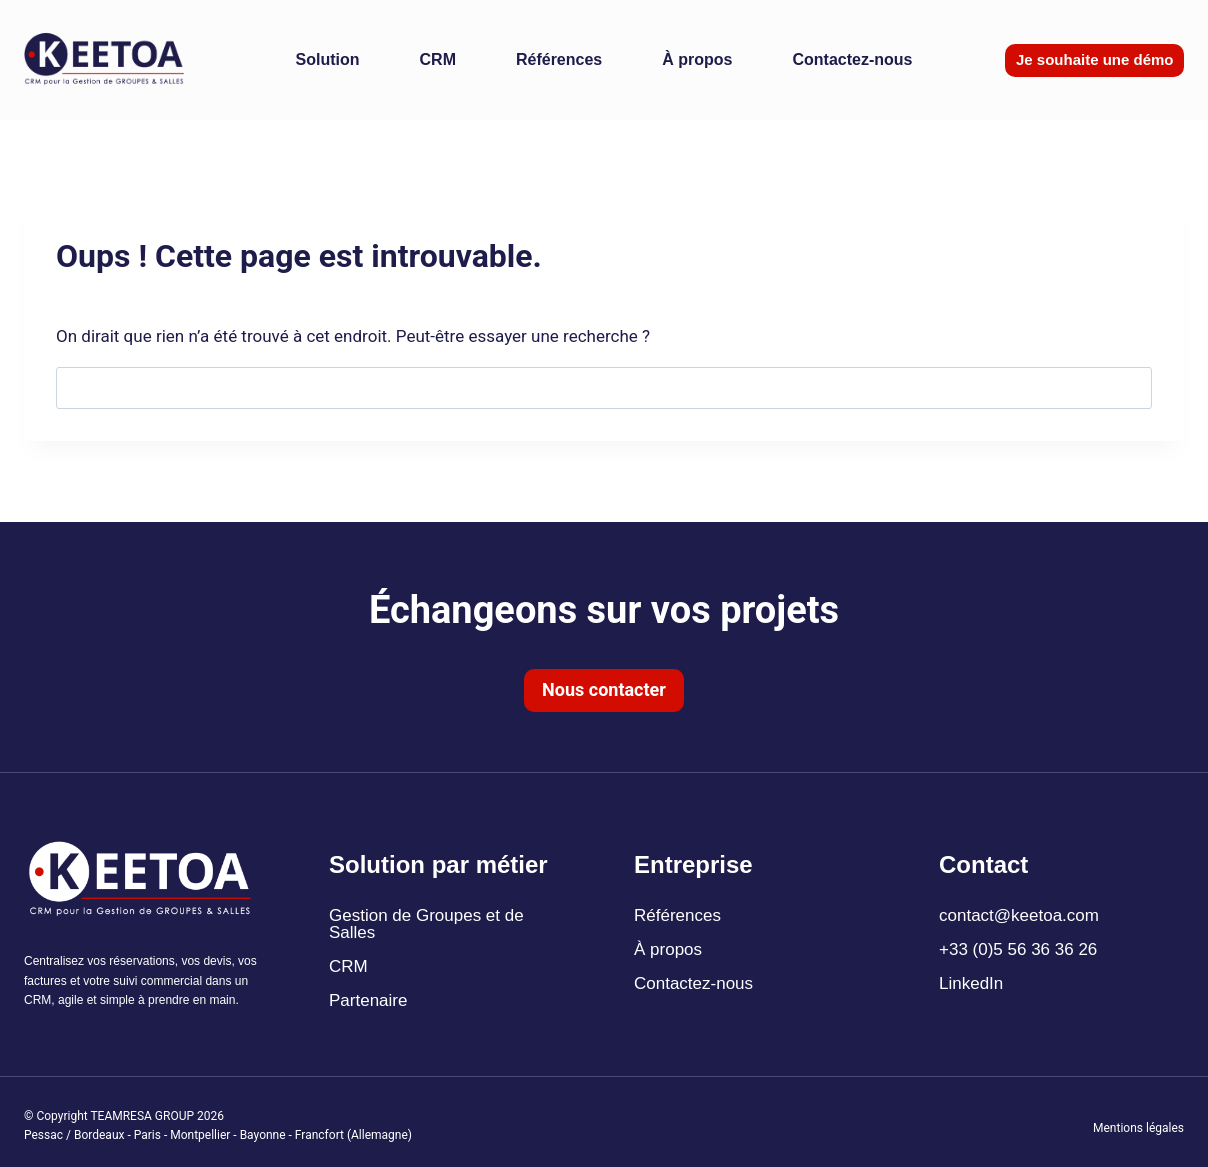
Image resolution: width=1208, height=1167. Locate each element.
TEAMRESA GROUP (142, 1116)
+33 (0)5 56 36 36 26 (1018, 949)
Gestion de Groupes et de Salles (426, 924)
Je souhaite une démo (1095, 59)
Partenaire (368, 1000)
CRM (438, 59)
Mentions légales (1138, 1128)
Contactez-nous (852, 59)
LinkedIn (971, 983)
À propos (697, 59)
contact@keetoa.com (1019, 915)
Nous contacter (604, 689)
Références (559, 59)
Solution (328, 59)
